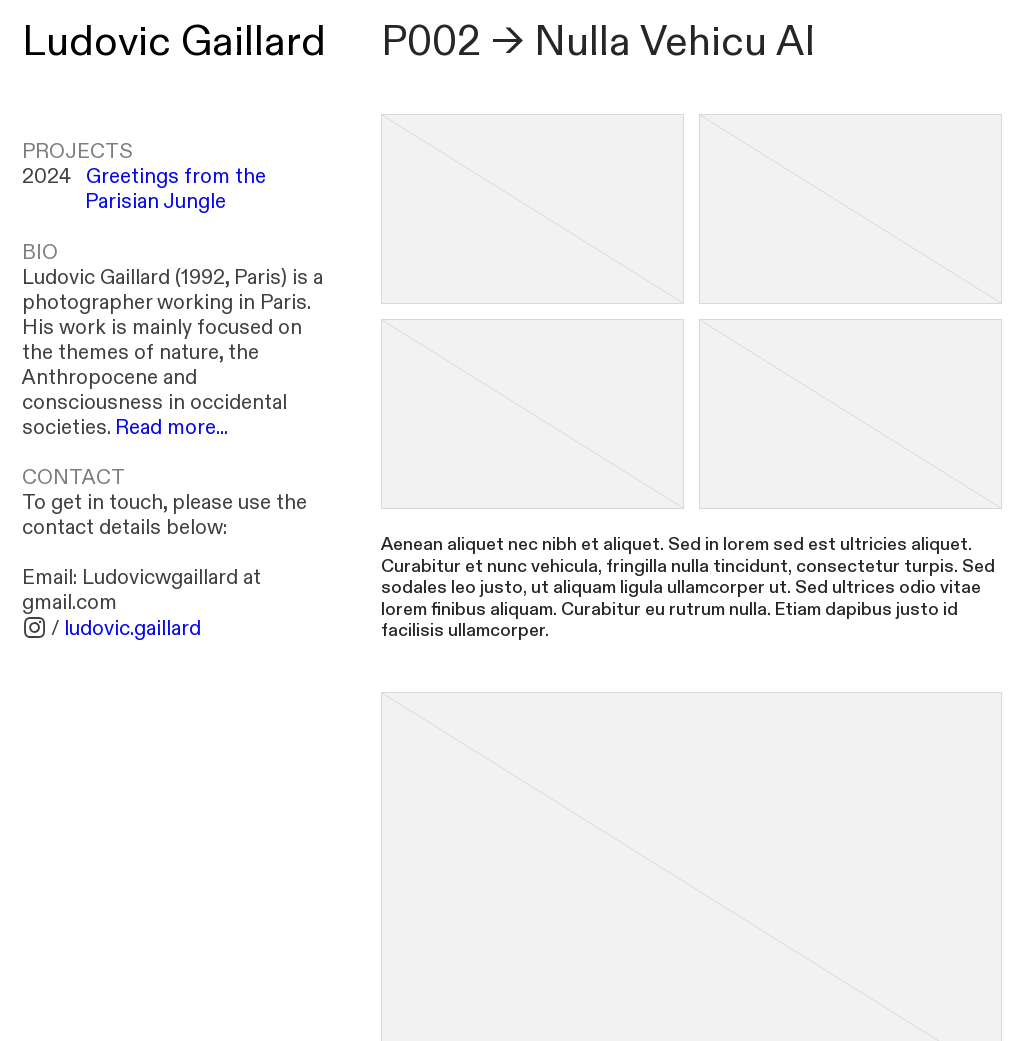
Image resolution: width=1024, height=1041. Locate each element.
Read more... (171, 427)
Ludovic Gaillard (174, 42)
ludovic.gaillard (132, 628)
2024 (144, 189)
